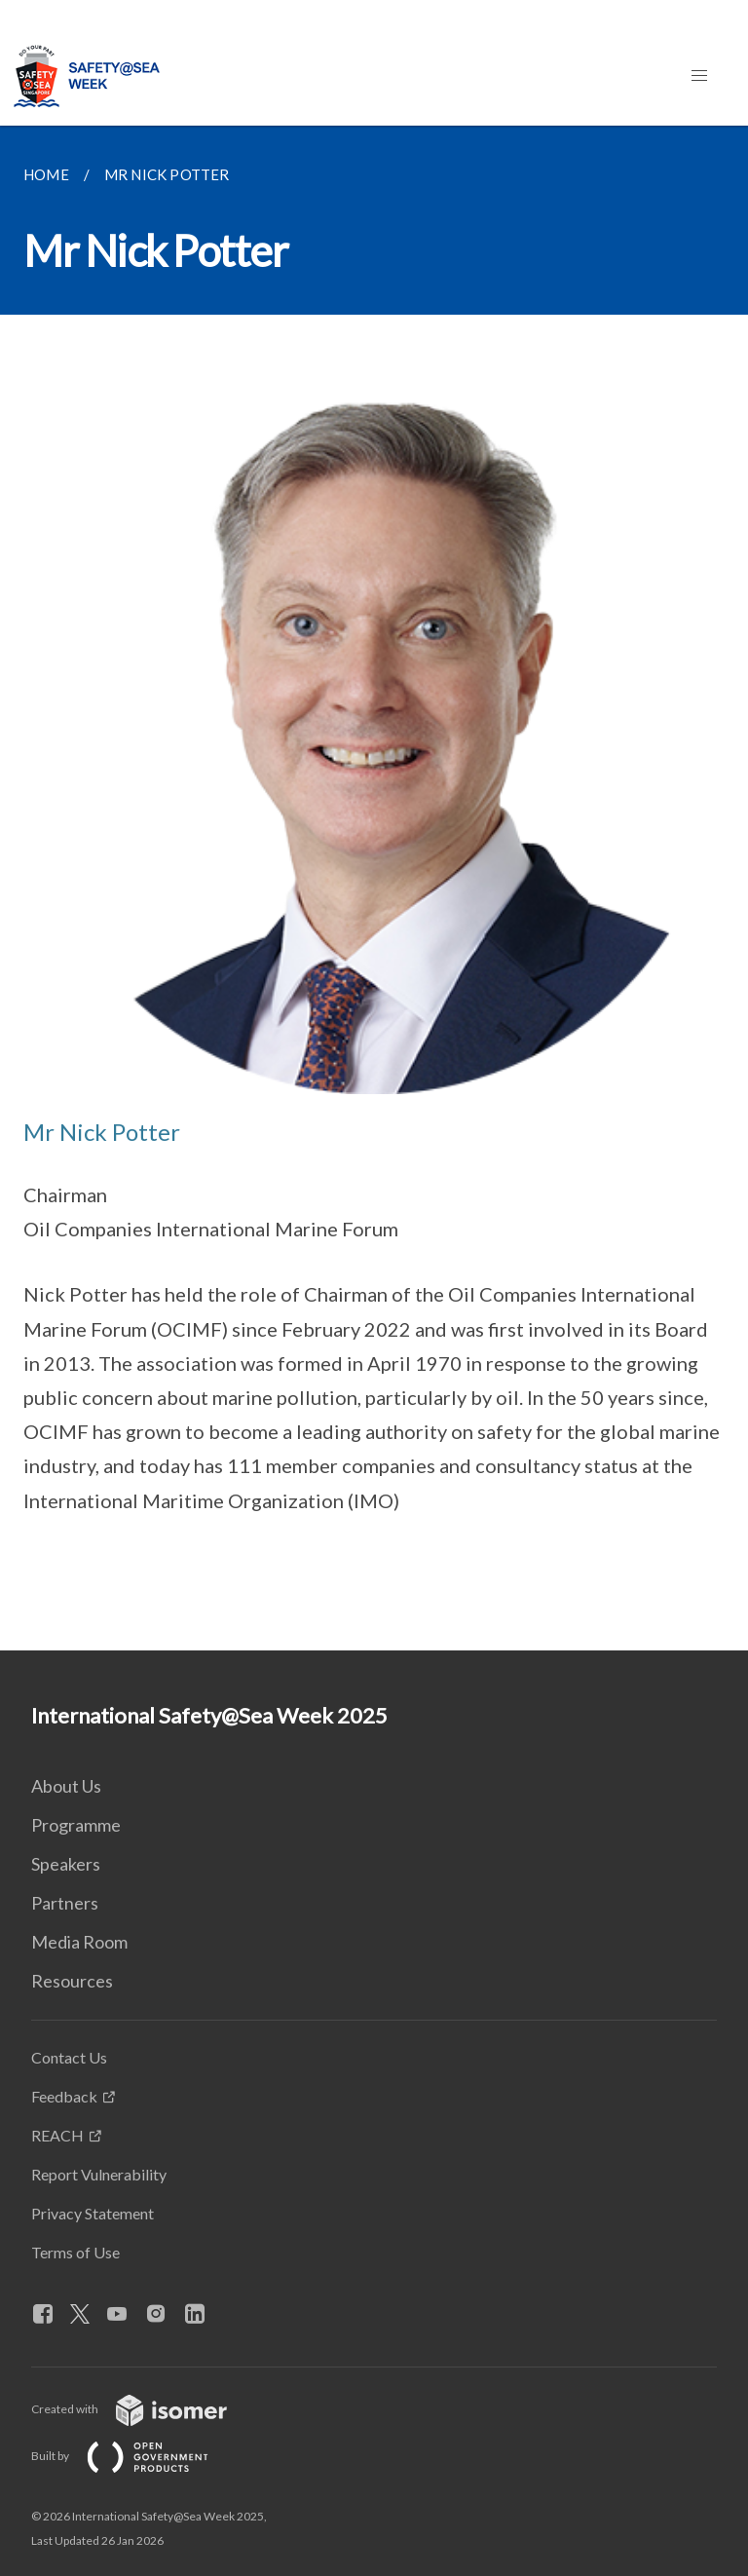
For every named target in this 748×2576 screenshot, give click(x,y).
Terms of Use (75, 2252)
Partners (64, 1902)
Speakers (65, 1864)
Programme (76, 1825)
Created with (144, 2409)
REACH (57, 2135)
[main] (374, 888)
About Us (66, 1786)
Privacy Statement (92, 2213)
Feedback (64, 2096)
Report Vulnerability (99, 2174)
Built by (135, 2455)
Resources (72, 1980)
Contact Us (69, 2057)
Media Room (79, 1941)
